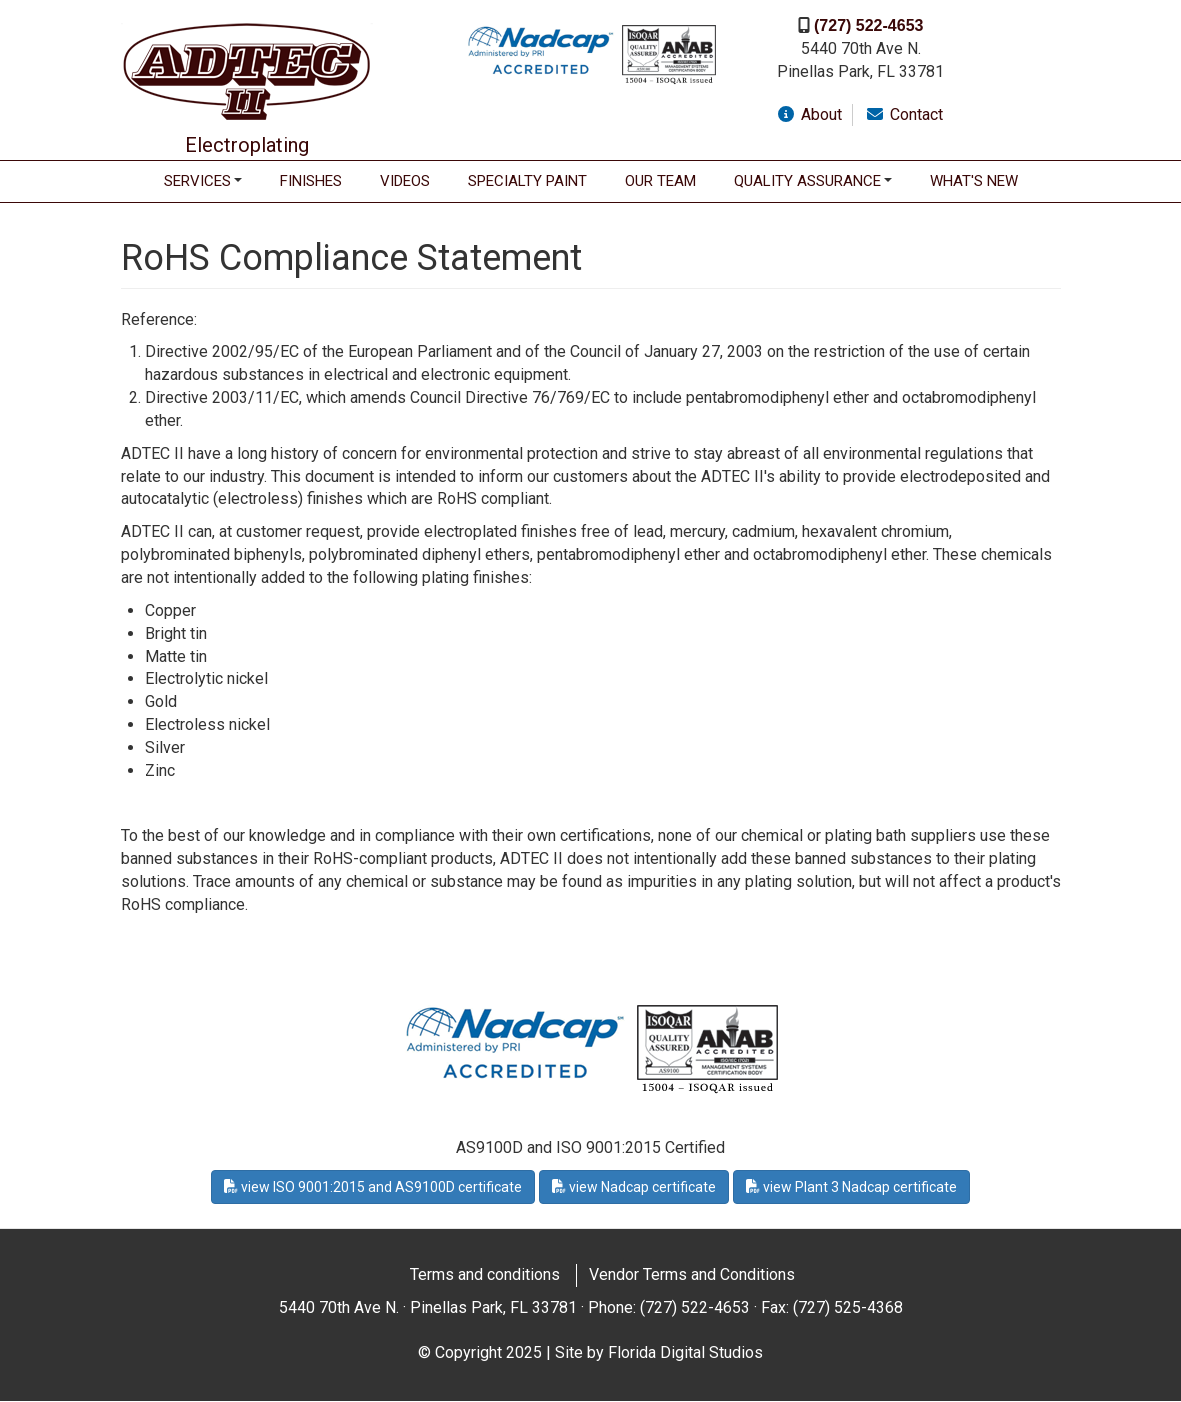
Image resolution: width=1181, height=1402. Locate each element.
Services (197, 181)
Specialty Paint (527, 181)
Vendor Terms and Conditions (692, 1274)
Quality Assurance (807, 181)
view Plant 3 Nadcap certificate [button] (851, 1187)
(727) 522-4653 (868, 25)
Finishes (311, 181)
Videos (405, 181)
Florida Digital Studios (685, 1352)
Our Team (660, 181)
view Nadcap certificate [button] (634, 1187)
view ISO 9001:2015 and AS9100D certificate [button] (373, 1187)
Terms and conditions (485, 1274)
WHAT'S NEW (974, 181)
